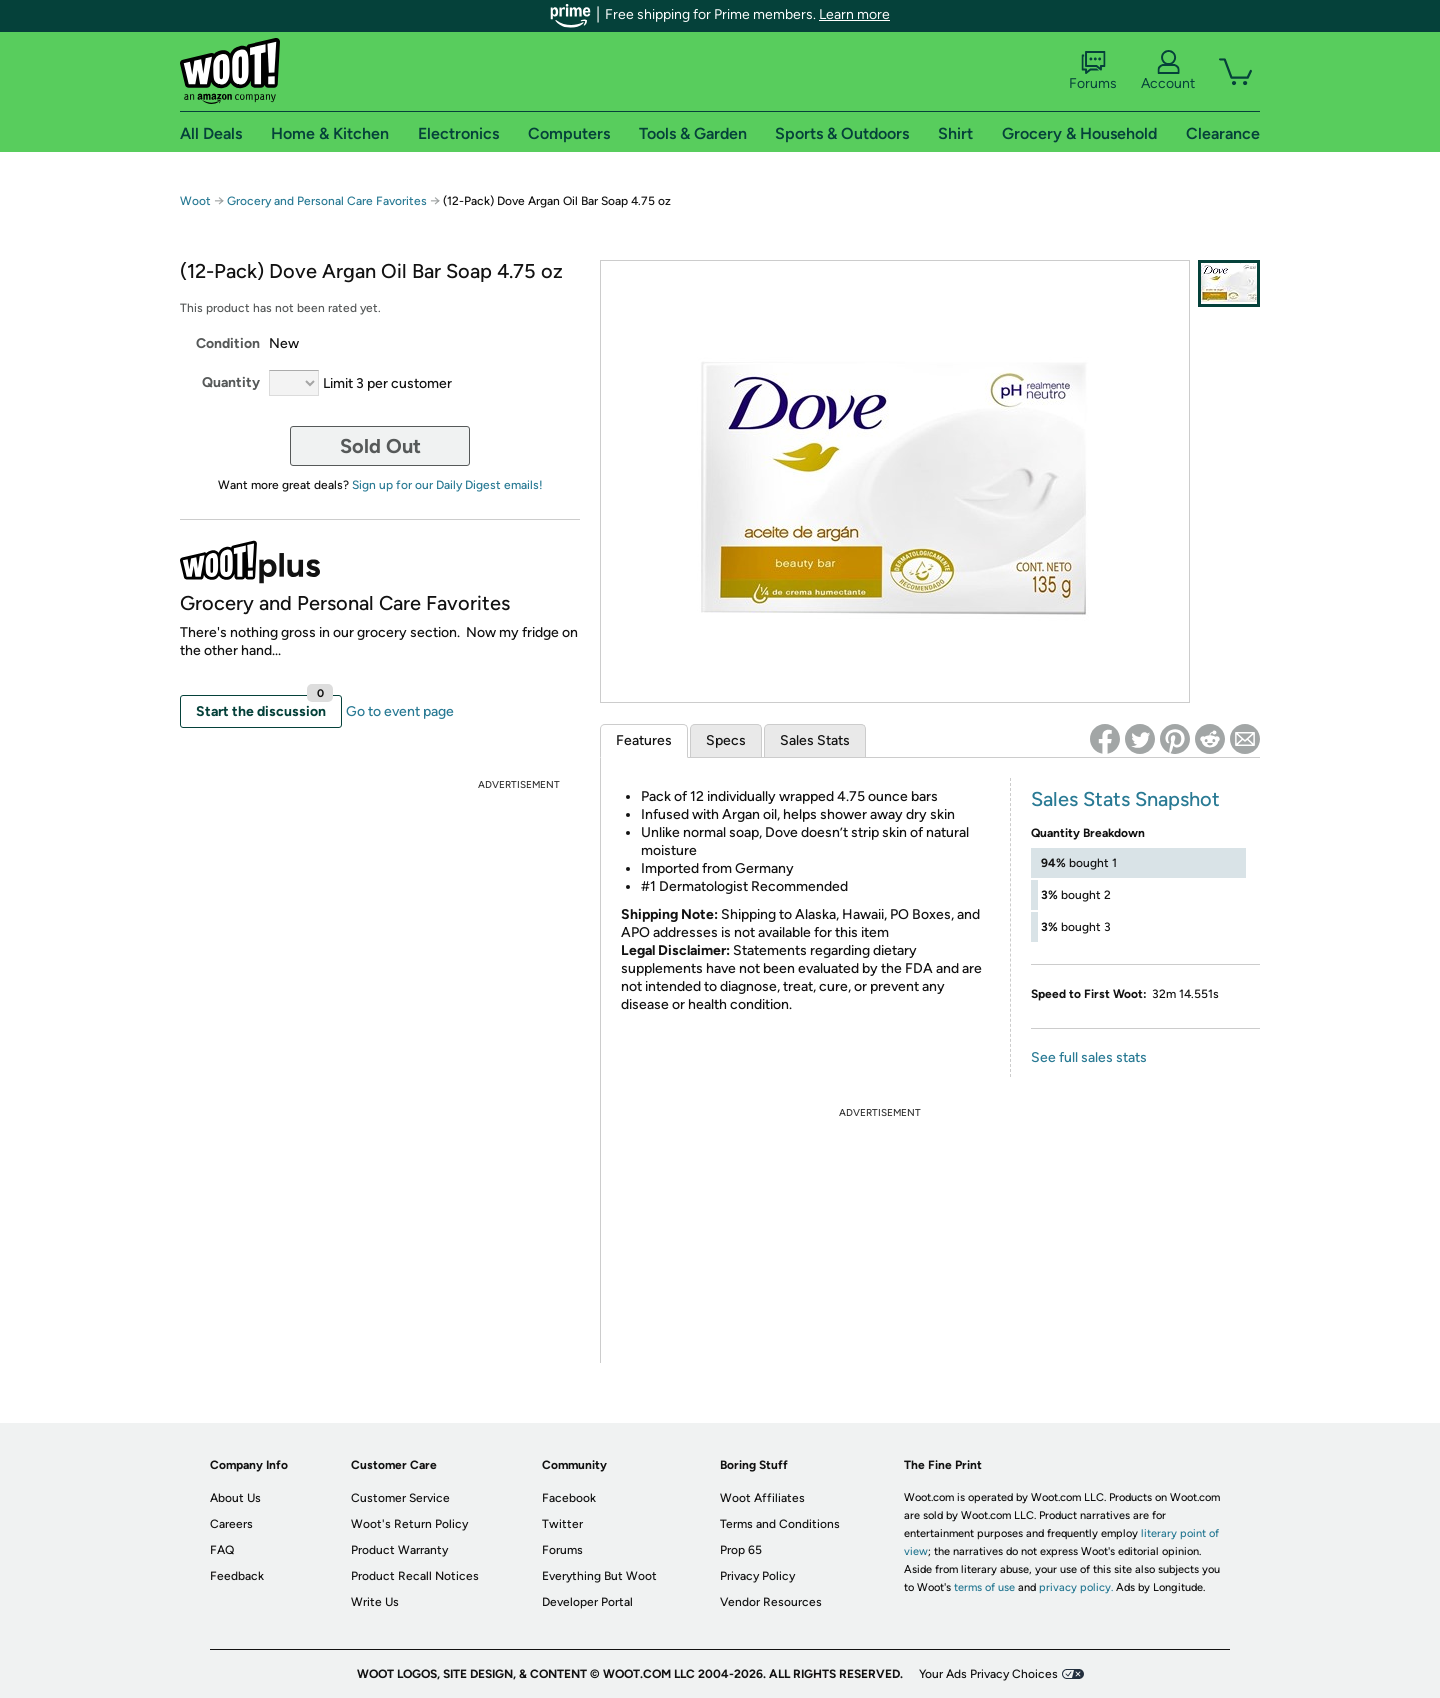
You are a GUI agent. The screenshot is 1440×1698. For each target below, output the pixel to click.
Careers (231, 1524)
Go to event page (400, 711)
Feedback (237, 1576)
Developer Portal (587, 1602)
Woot (195, 201)
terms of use (984, 1587)
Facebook (569, 1498)
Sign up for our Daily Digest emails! (447, 485)
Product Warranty (399, 1550)
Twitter (562, 1524)
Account (1168, 71)
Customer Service (400, 1498)
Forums (1093, 71)
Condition (228, 343)
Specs (726, 740)
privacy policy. (1076, 1587)
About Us (235, 1498)
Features (644, 740)
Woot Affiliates (762, 1498)
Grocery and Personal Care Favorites (328, 201)
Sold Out (380, 446)
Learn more (854, 14)
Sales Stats (815, 740)
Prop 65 (741, 1550)
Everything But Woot (599, 1576)
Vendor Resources (771, 1602)
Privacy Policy (757, 1576)
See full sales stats (1089, 1057)
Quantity (231, 382)
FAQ (222, 1550)
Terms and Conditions (780, 1524)
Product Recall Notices (415, 1576)
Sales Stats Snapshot (1125, 799)
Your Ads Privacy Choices (988, 1674)
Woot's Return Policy (409, 1524)
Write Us (375, 1602)
